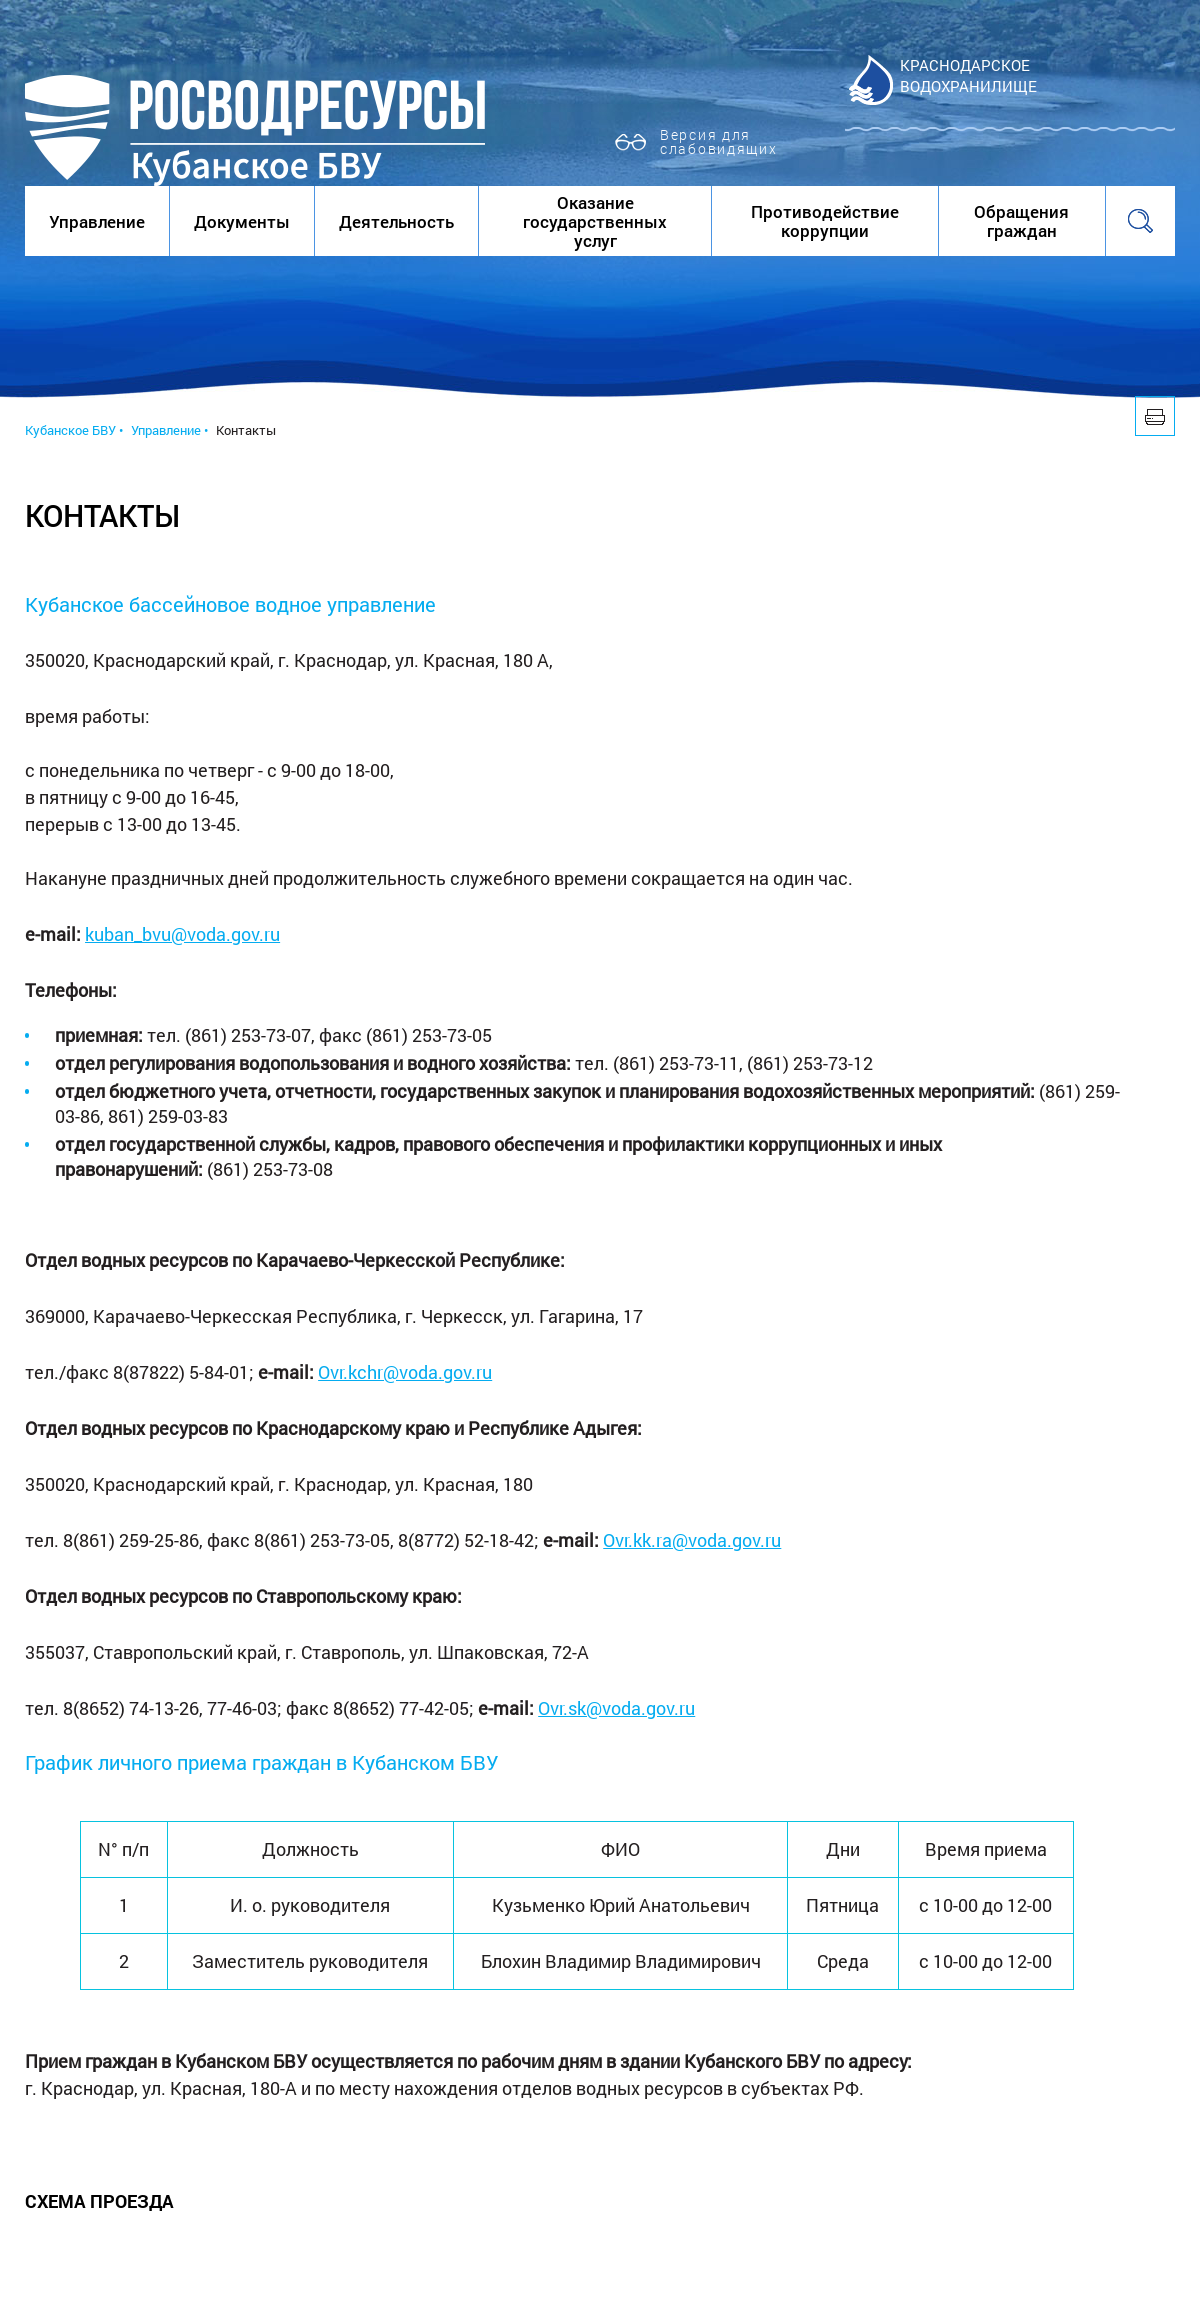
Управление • (169, 430)
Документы (242, 221)
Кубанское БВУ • (74, 430)
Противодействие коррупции (825, 221)
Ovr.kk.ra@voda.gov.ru (692, 1540)
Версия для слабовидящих (718, 141)
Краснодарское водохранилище (968, 75)
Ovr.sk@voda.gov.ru (616, 1708)
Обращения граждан (1021, 221)
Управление (97, 221)
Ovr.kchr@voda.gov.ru (405, 1372)
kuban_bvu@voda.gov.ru (182, 934)
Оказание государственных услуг (595, 221)
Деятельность (396, 221)
